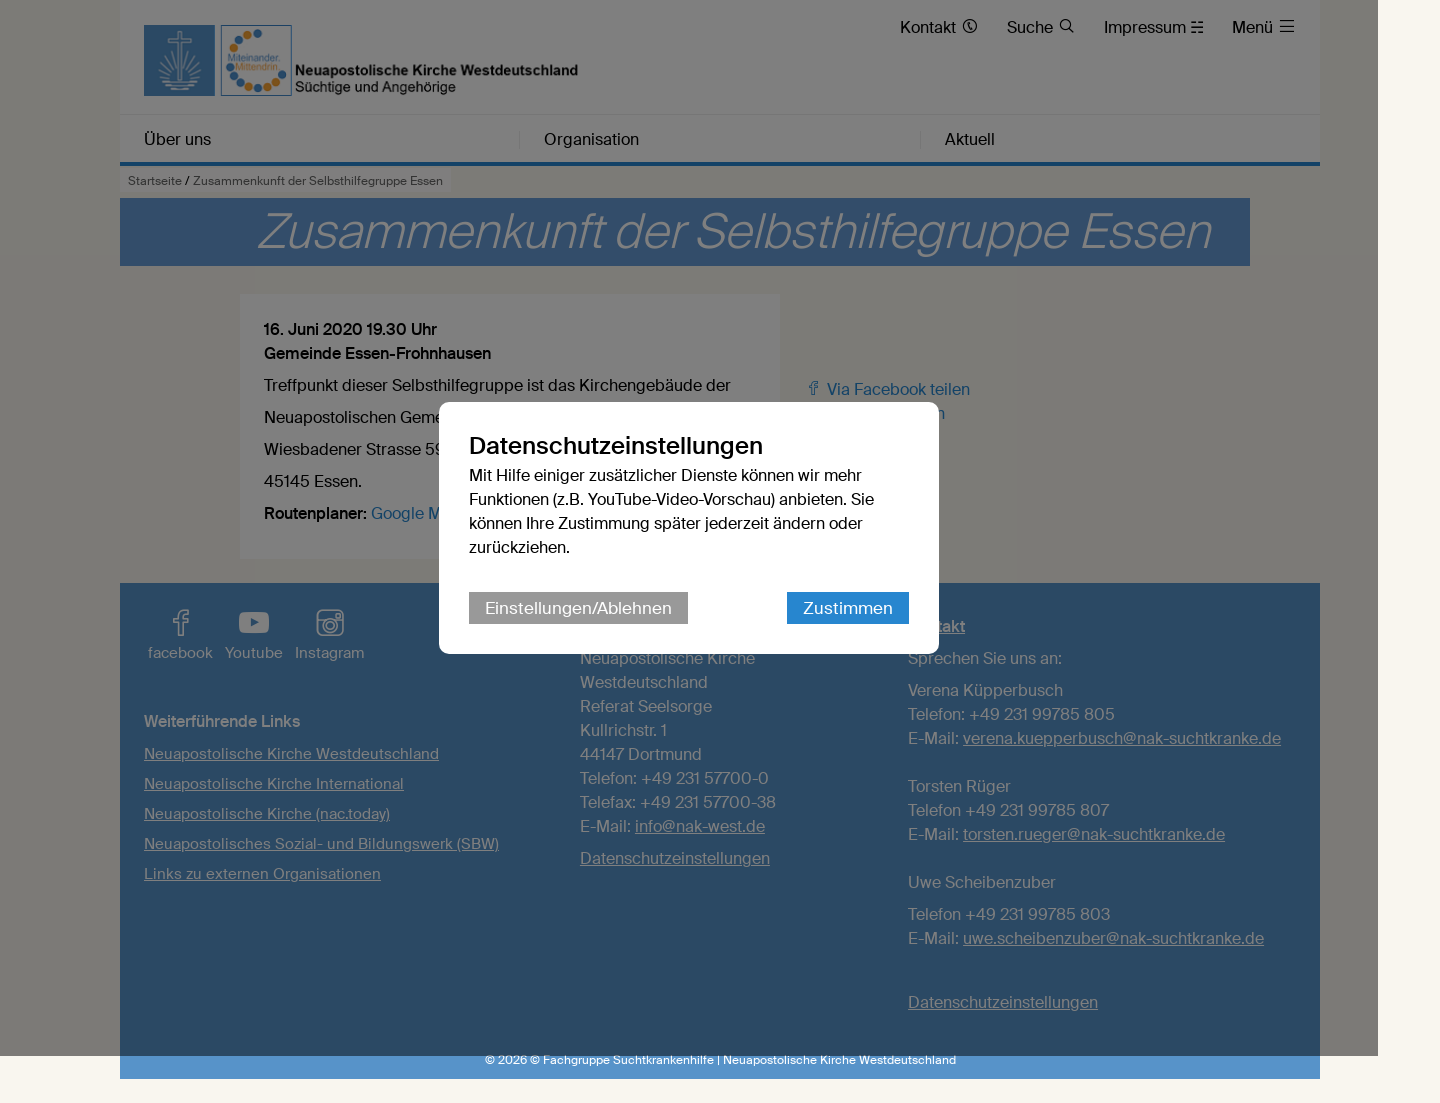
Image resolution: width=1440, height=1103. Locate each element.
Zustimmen (879, 632)
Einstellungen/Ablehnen (609, 632)
